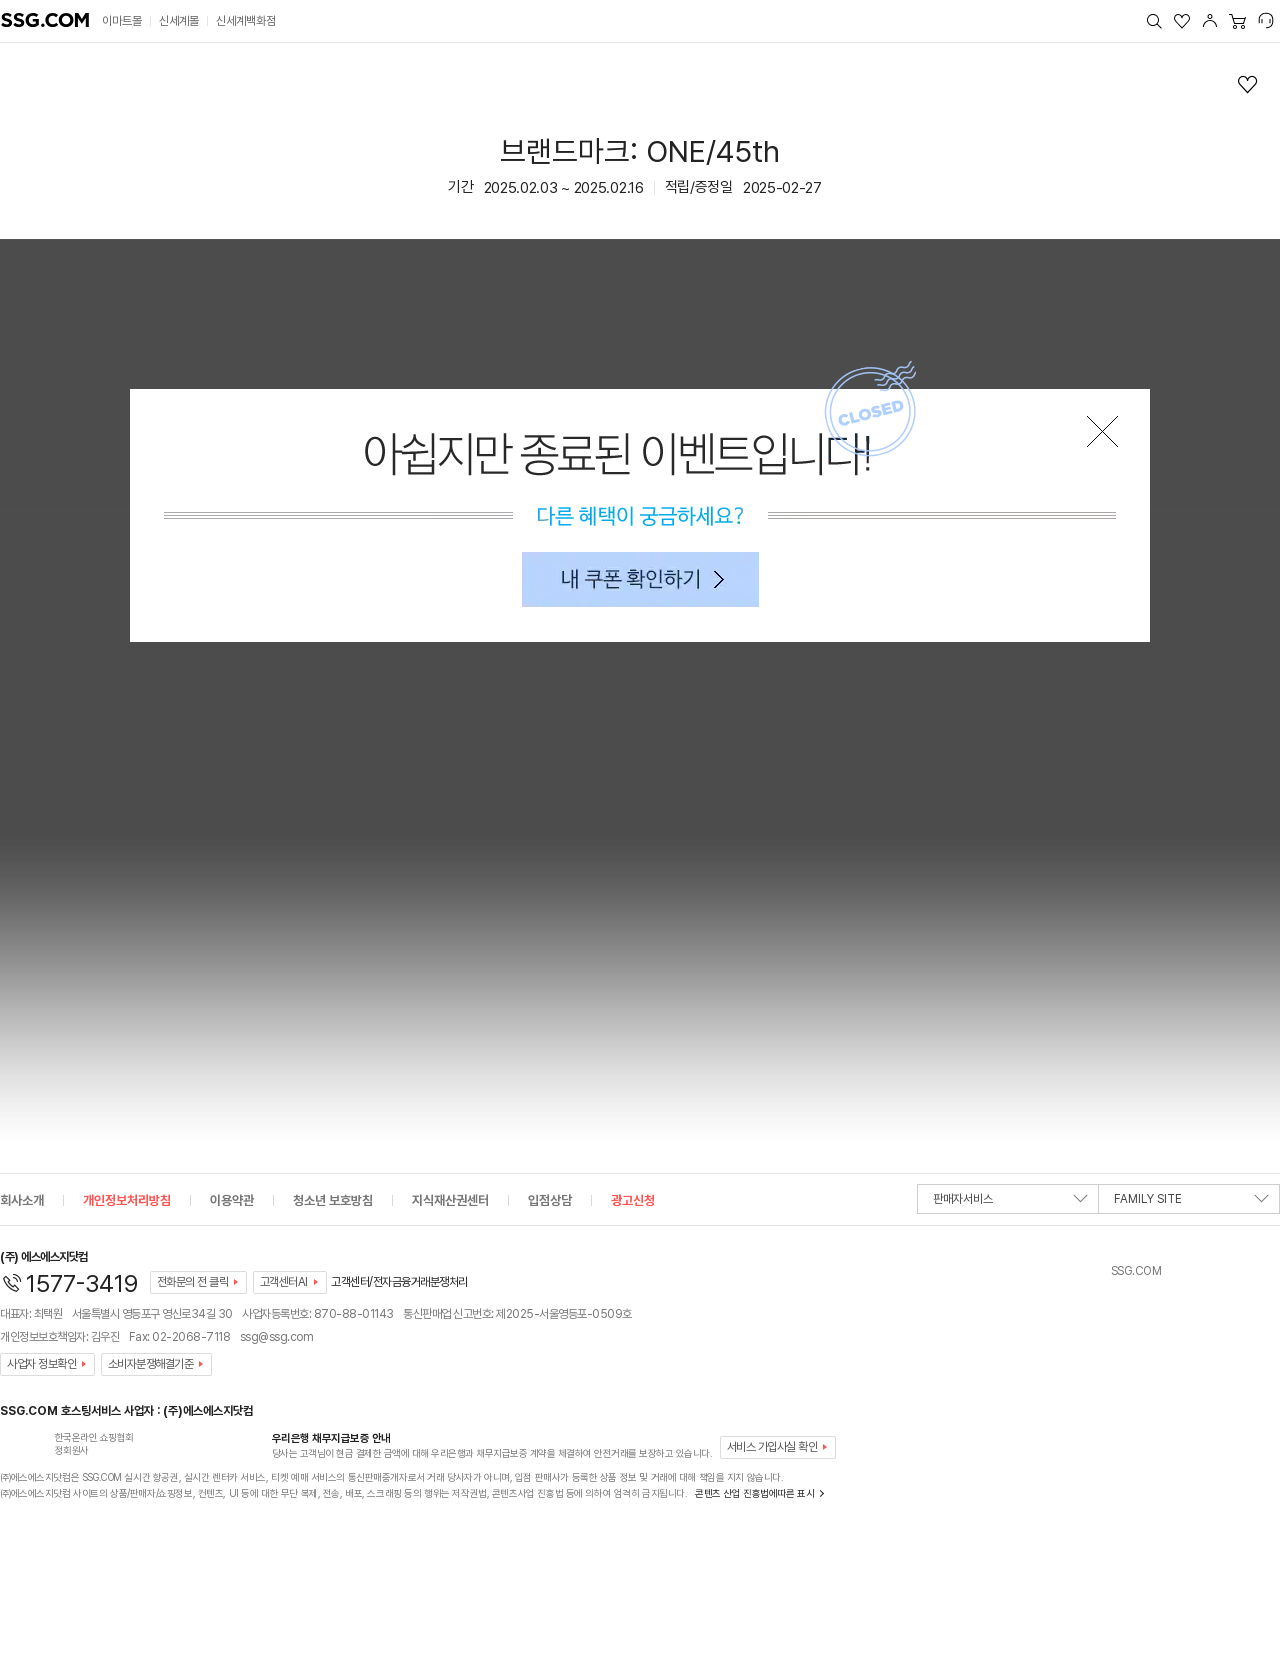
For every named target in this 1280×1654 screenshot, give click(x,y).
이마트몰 (122, 21)
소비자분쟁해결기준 (151, 1364)
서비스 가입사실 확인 (772, 1447)
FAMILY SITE (1191, 1203)
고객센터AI (284, 1282)
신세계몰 (179, 21)
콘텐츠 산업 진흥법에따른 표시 (754, 1493)
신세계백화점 (246, 21)
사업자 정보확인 (41, 1364)
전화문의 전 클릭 (193, 1282)
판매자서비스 (1010, 1203)
